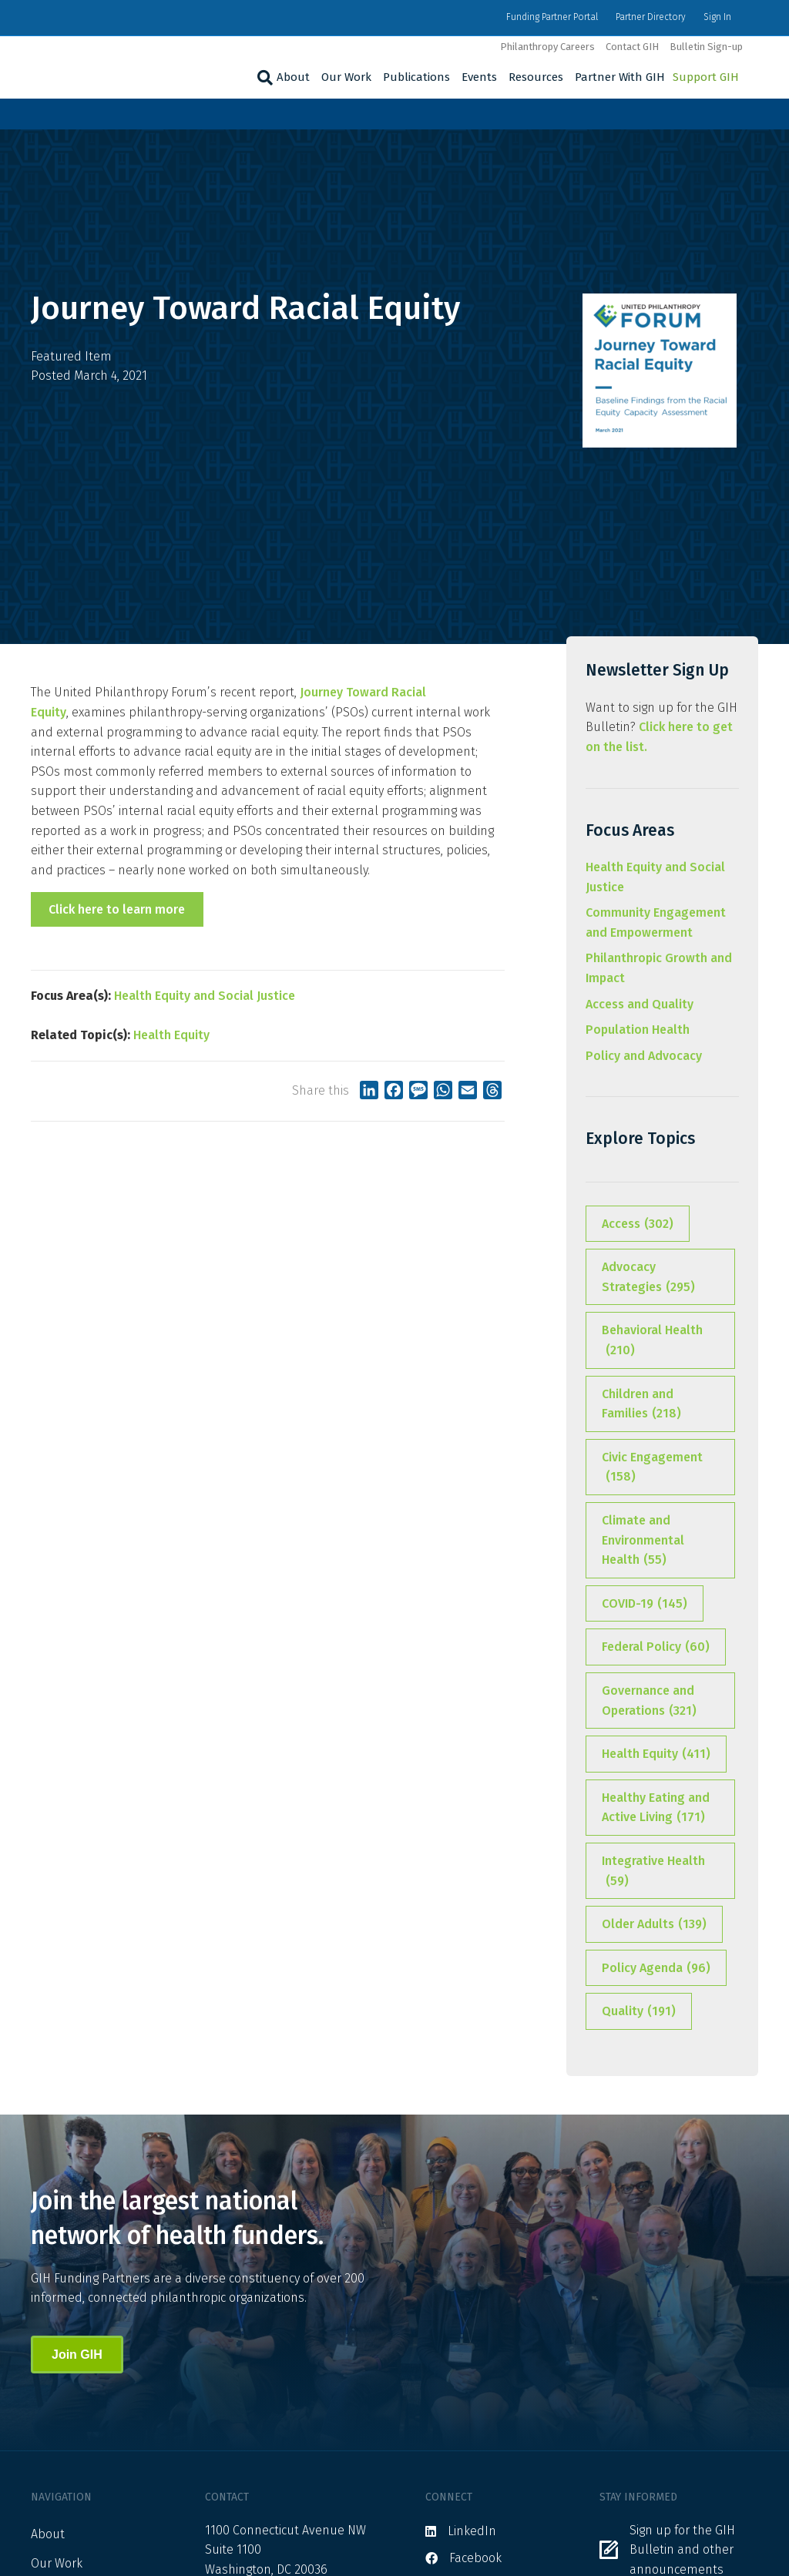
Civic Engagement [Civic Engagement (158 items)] (652, 1468)
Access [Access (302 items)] (637, 1224)
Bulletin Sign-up (706, 46)
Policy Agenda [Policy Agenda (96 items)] (656, 1968)
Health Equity (171, 1035)
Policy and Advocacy (644, 1055)
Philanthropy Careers (547, 46)
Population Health (638, 1029)
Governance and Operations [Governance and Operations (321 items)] (649, 1701)
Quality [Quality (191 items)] (639, 2011)
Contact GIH (632, 46)
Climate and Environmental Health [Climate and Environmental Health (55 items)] (643, 1541)
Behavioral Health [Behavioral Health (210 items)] (652, 1341)
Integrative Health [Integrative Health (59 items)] (653, 1871)
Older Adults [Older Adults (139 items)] (654, 1924)
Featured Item (71, 356)
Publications (416, 77)
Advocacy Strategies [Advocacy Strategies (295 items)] (648, 1277)
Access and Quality (639, 1004)
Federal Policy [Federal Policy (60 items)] (656, 1647)
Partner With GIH (620, 77)
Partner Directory (651, 17)
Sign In (717, 17)
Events (479, 77)
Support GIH (706, 77)
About (293, 77)
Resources (536, 77)
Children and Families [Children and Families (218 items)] (641, 1405)
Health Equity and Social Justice (204, 995)
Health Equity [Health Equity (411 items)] (656, 1754)
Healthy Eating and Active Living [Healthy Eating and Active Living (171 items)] (656, 1808)
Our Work (346, 77)
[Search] (263, 78)
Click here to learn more (117, 909)
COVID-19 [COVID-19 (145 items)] (644, 1604)
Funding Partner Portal (552, 17)
